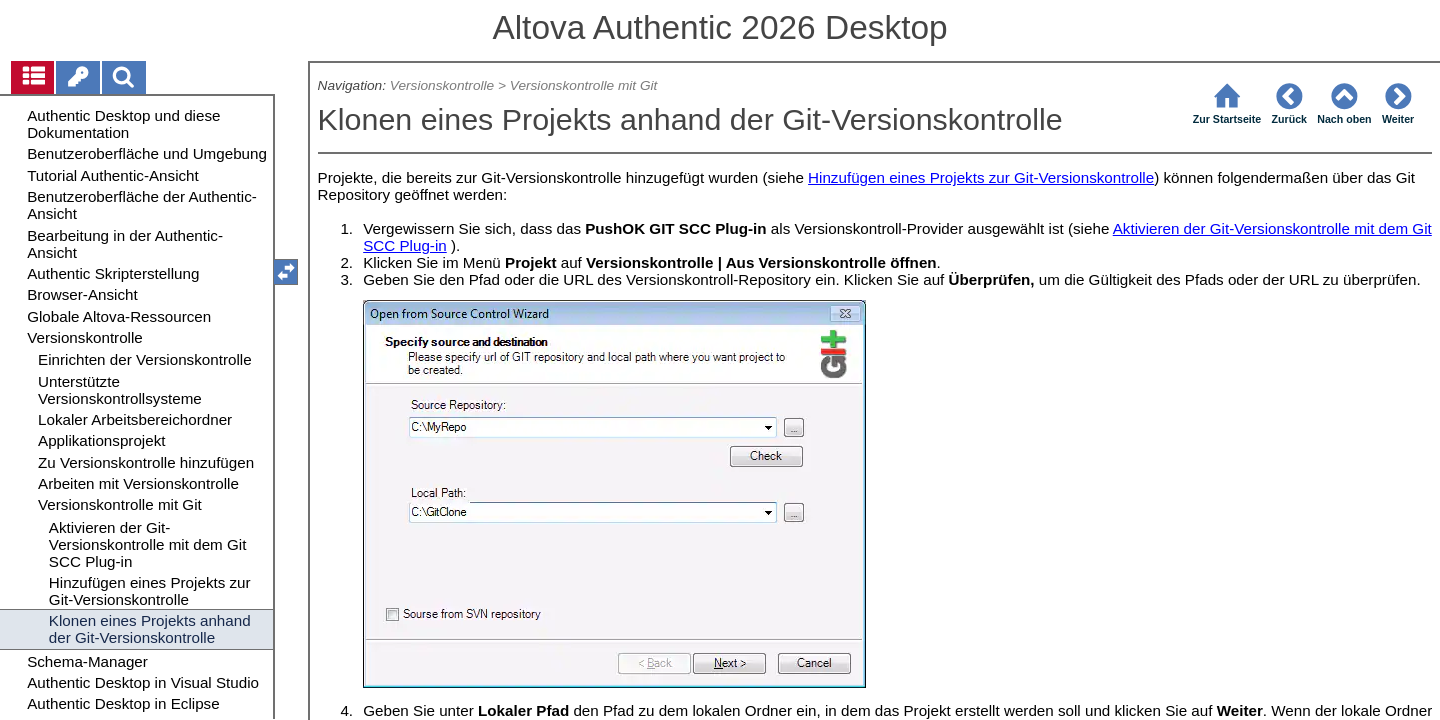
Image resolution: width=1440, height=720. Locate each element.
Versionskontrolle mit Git (584, 85)
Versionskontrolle (442, 85)
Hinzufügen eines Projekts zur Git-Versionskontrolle (981, 177)
